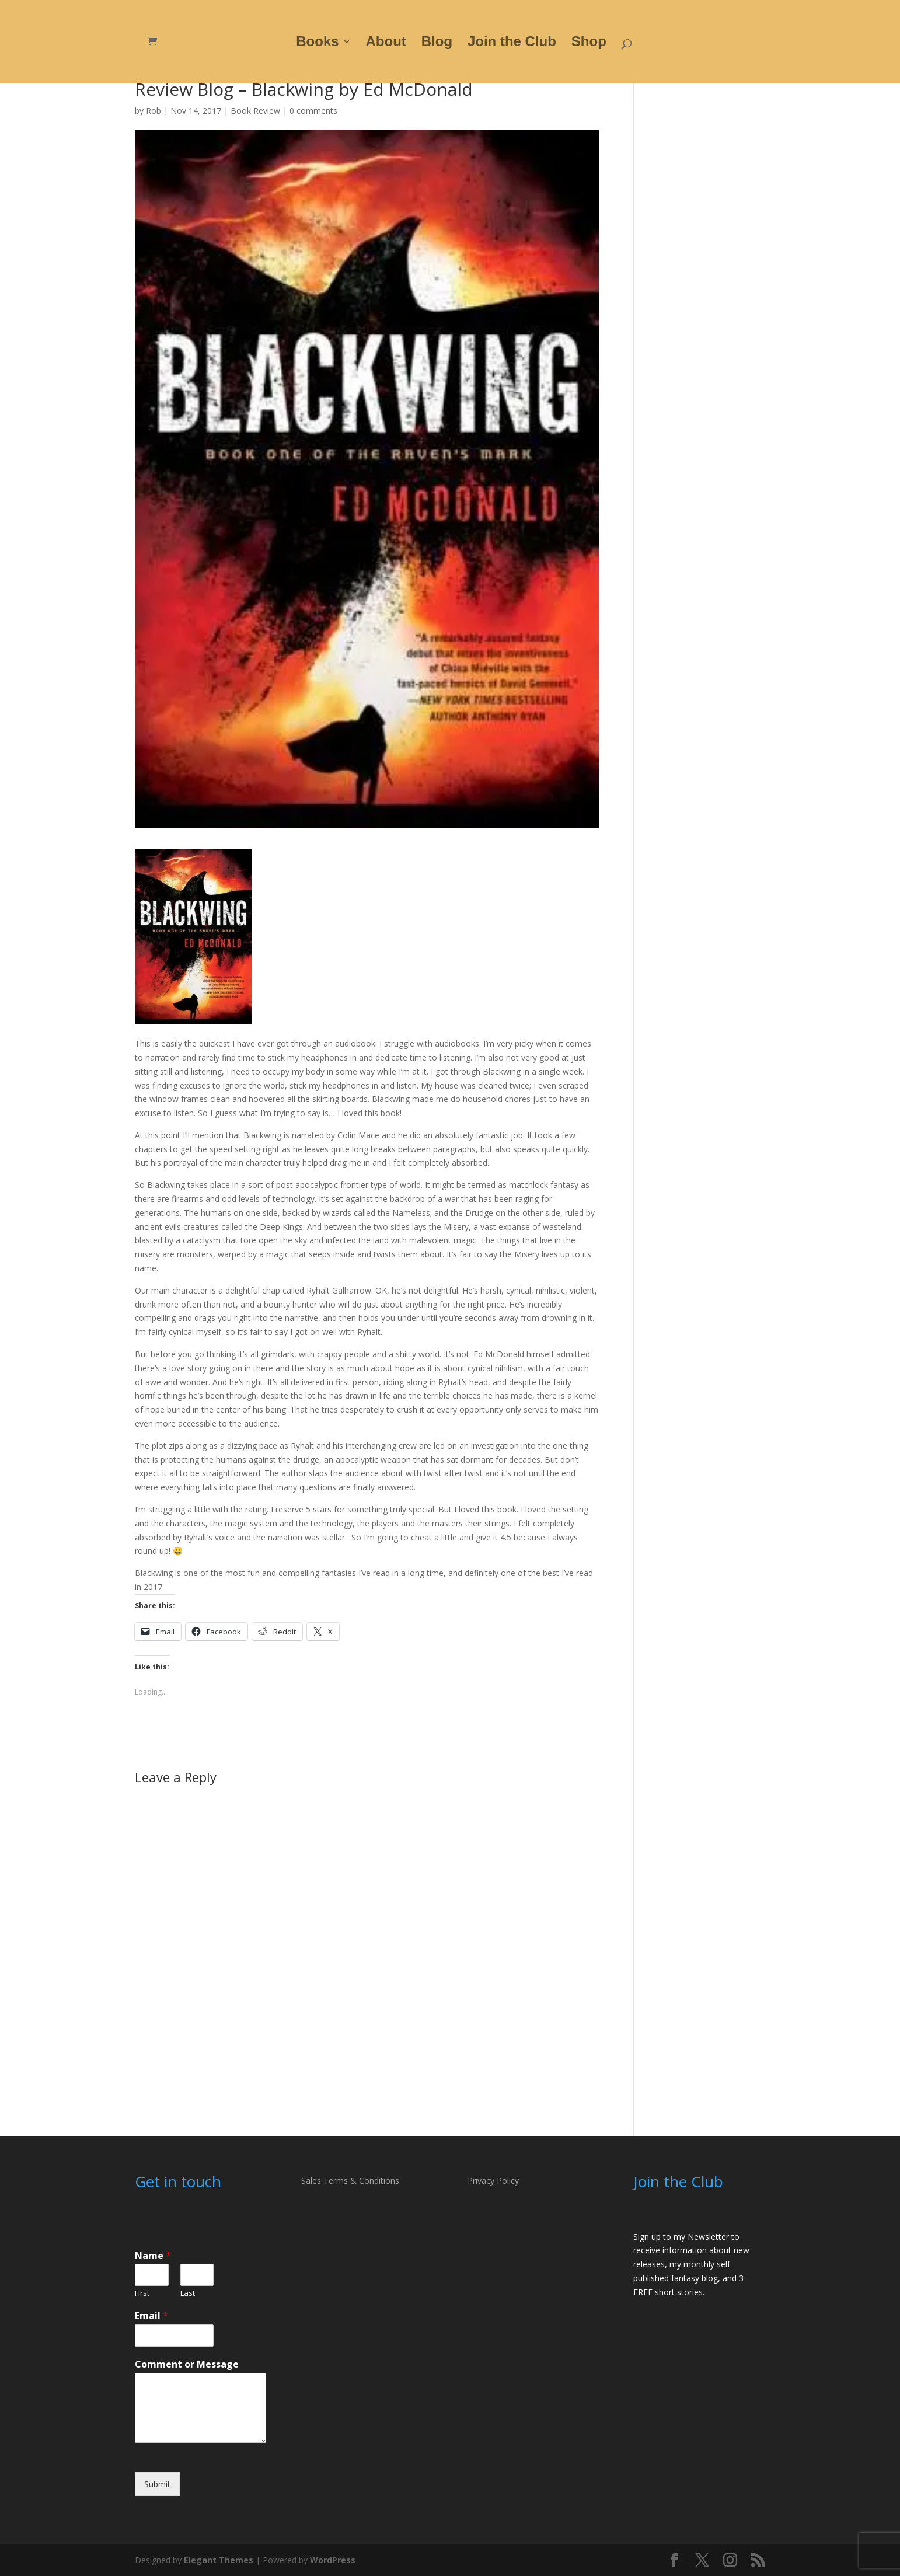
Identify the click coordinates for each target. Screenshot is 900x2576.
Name (153, 2256)
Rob (153, 110)
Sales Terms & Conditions (350, 2180)
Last (187, 2293)
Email (151, 2316)
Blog (436, 43)
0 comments (313, 110)
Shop (588, 43)
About (386, 43)
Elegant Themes (218, 2559)
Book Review (255, 110)
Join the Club (512, 43)
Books (317, 43)
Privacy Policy (493, 2180)
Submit (157, 2484)
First (142, 2293)
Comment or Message (187, 2364)
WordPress (332, 2559)
